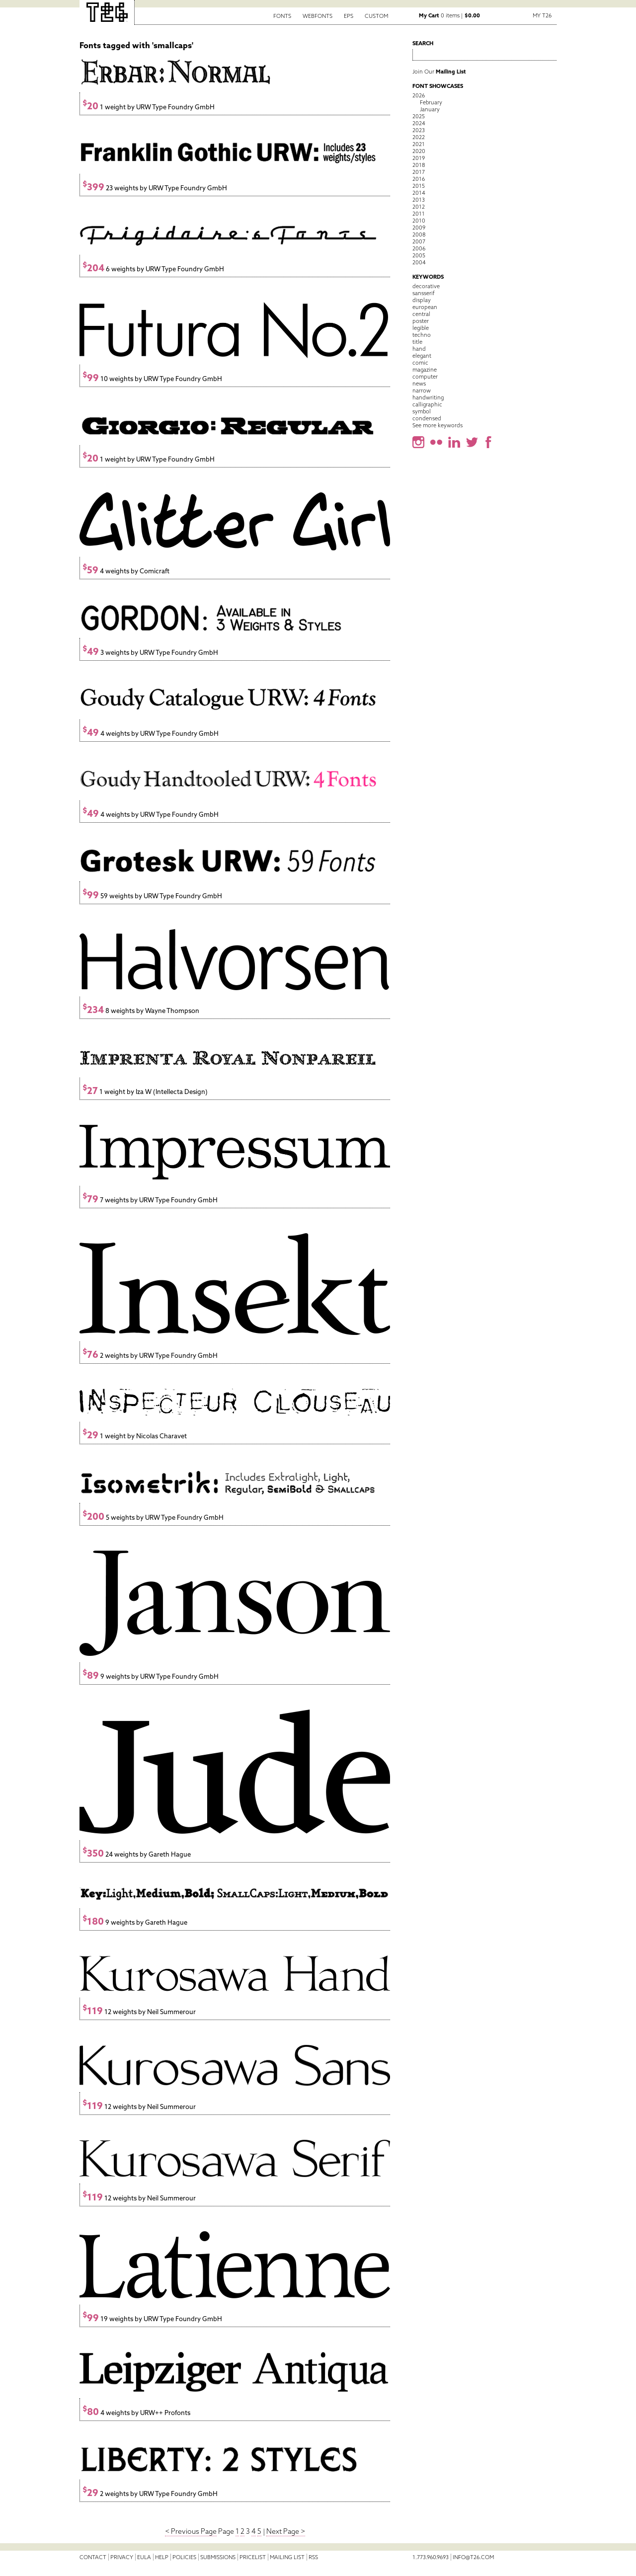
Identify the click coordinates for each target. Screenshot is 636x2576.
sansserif (423, 293)
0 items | (449, 15)
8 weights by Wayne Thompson (140, 1011)
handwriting (428, 397)
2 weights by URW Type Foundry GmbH (150, 1355)
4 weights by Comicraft (125, 571)
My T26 (542, 15)
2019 (418, 158)
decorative (426, 286)
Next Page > (285, 2531)
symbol (421, 411)
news (419, 383)
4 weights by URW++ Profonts (136, 2413)
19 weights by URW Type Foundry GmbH (152, 2319)
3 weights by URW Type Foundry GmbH (150, 652)
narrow (421, 390)
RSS (313, 2557)
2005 (418, 255)
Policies (184, 2557)
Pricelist (252, 2557)
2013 (418, 199)
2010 (418, 220)
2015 (418, 185)
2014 (418, 192)
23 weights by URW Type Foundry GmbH (154, 188)
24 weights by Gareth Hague (136, 1854)
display (421, 300)
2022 (418, 137)
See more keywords (437, 425)
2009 (418, 227)
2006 (418, 248)
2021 (418, 144)
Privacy (121, 2557)
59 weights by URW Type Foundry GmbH (152, 896)
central (421, 314)
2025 (418, 116)
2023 (418, 130)
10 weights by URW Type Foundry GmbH (152, 379)
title (417, 341)
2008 (418, 234)
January (430, 109)
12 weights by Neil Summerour (139, 2012)
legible (420, 327)
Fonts (282, 15)
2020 (418, 151)
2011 (418, 213)
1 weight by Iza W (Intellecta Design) (145, 1092)
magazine (424, 369)
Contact (93, 2557)
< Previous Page (191, 2531)
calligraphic (427, 404)
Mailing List (287, 2557)
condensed (426, 418)
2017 (418, 171)
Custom (376, 15)
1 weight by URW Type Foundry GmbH (148, 107)
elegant (421, 355)
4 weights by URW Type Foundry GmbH (150, 733)
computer (425, 376)
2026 (418, 95)
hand (419, 348)
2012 (418, 206)
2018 (418, 164)
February (431, 102)
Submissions (218, 2557)
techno (421, 334)
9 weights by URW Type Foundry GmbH (150, 1676)
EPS (348, 15)
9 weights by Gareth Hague (134, 1922)
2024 (418, 123)
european (424, 307)
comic (420, 362)
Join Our (439, 71)
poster (420, 320)
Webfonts (317, 15)
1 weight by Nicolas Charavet (134, 1436)
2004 (419, 262)
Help (161, 2557)
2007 (418, 241)
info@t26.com (473, 2557)
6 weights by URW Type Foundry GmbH (153, 269)
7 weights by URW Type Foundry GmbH (150, 1200)
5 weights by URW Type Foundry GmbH (153, 1517)
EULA (144, 2557)
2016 (418, 178)
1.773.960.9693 (430, 2557)
